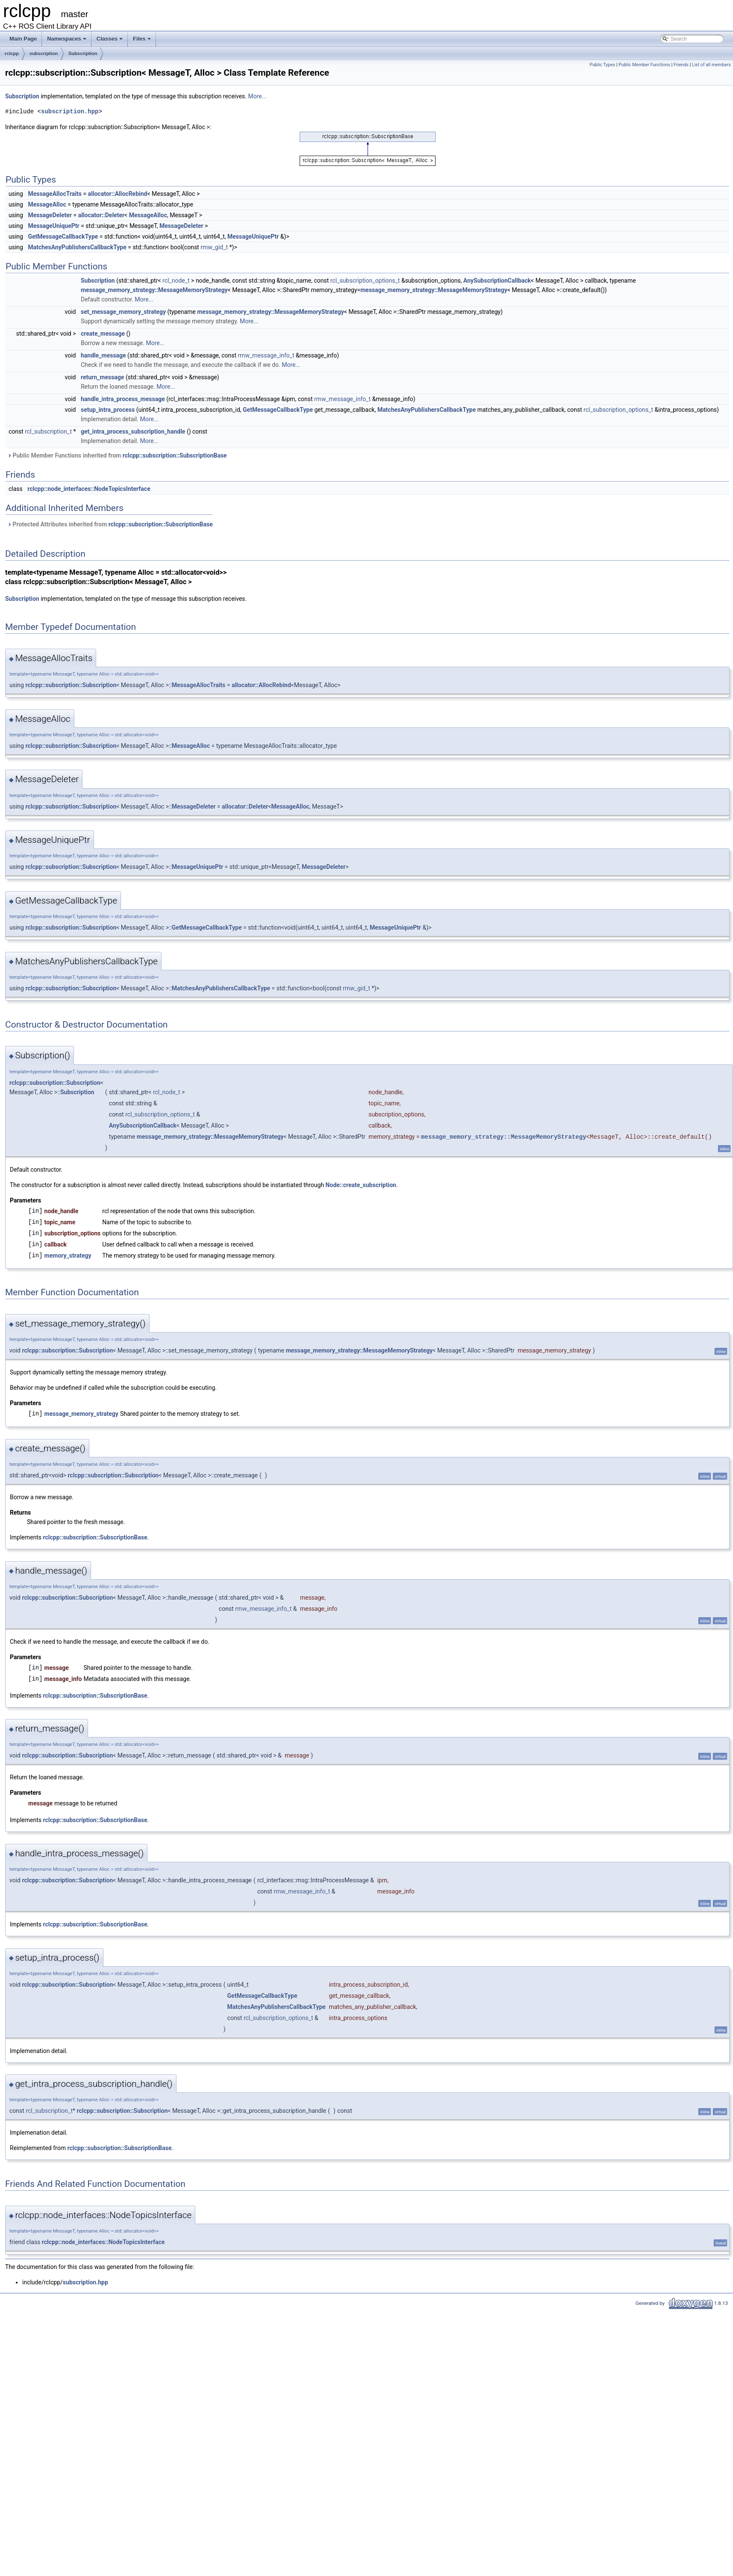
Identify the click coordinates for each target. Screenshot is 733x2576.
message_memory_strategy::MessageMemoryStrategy (154, 290)
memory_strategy (67, 1255)
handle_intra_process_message (123, 399)
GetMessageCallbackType (63, 236)
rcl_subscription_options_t (365, 280)
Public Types (602, 65)
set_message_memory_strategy (123, 311)
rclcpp (12, 53)
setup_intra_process (108, 409)
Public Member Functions (644, 65)
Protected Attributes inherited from (110, 524)
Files (142, 41)
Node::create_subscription (361, 1185)
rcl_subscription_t (48, 431)
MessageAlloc (47, 204)
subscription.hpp (69, 111)
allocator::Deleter (101, 215)
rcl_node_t (176, 280)
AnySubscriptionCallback (497, 280)
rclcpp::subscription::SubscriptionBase (175, 455)
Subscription (82, 53)
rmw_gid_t (214, 247)
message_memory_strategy (81, 1413)
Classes (110, 41)
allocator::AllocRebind (117, 193)
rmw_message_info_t (266, 355)
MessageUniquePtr (53, 225)
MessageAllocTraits (55, 193)
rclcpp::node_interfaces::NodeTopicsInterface (88, 488)
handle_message (103, 355)
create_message (103, 333)
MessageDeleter (50, 215)
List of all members (711, 65)
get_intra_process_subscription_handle (133, 431)
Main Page (23, 38)
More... (257, 96)
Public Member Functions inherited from (117, 455)
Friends (681, 65)
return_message (102, 377)
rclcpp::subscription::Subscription (70, 685)
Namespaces (67, 41)
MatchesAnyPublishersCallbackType (77, 247)
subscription (43, 53)
